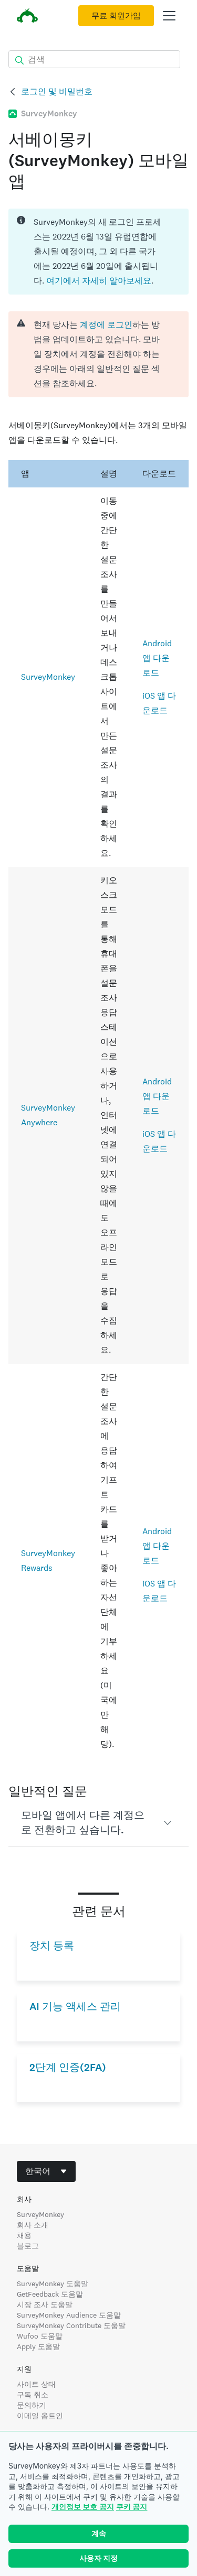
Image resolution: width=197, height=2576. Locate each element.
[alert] (98, 354)
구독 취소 (32, 2394)
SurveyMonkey (48, 676)
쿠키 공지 (132, 2506)
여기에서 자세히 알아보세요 (98, 280)
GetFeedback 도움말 (50, 2294)
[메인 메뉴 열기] (169, 15)
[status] (98, 252)
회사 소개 (32, 2225)
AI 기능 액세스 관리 (75, 2006)
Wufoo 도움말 (40, 2336)
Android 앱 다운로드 (157, 658)
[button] (98, 1823)
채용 (24, 2235)
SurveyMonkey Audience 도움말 (69, 2315)
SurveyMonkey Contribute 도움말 (71, 2325)
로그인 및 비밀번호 (56, 91)
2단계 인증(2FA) (67, 2067)
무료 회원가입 (116, 15)
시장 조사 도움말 (44, 2304)
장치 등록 (51, 1946)
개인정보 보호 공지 (82, 2506)
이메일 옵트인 (40, 2415)
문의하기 (31, 2405)
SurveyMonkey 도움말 (52, 2283)
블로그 (28, 2246)
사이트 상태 (36, 2384)
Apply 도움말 (38, 2346)
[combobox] (46, 2171)
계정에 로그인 (106, 324)
